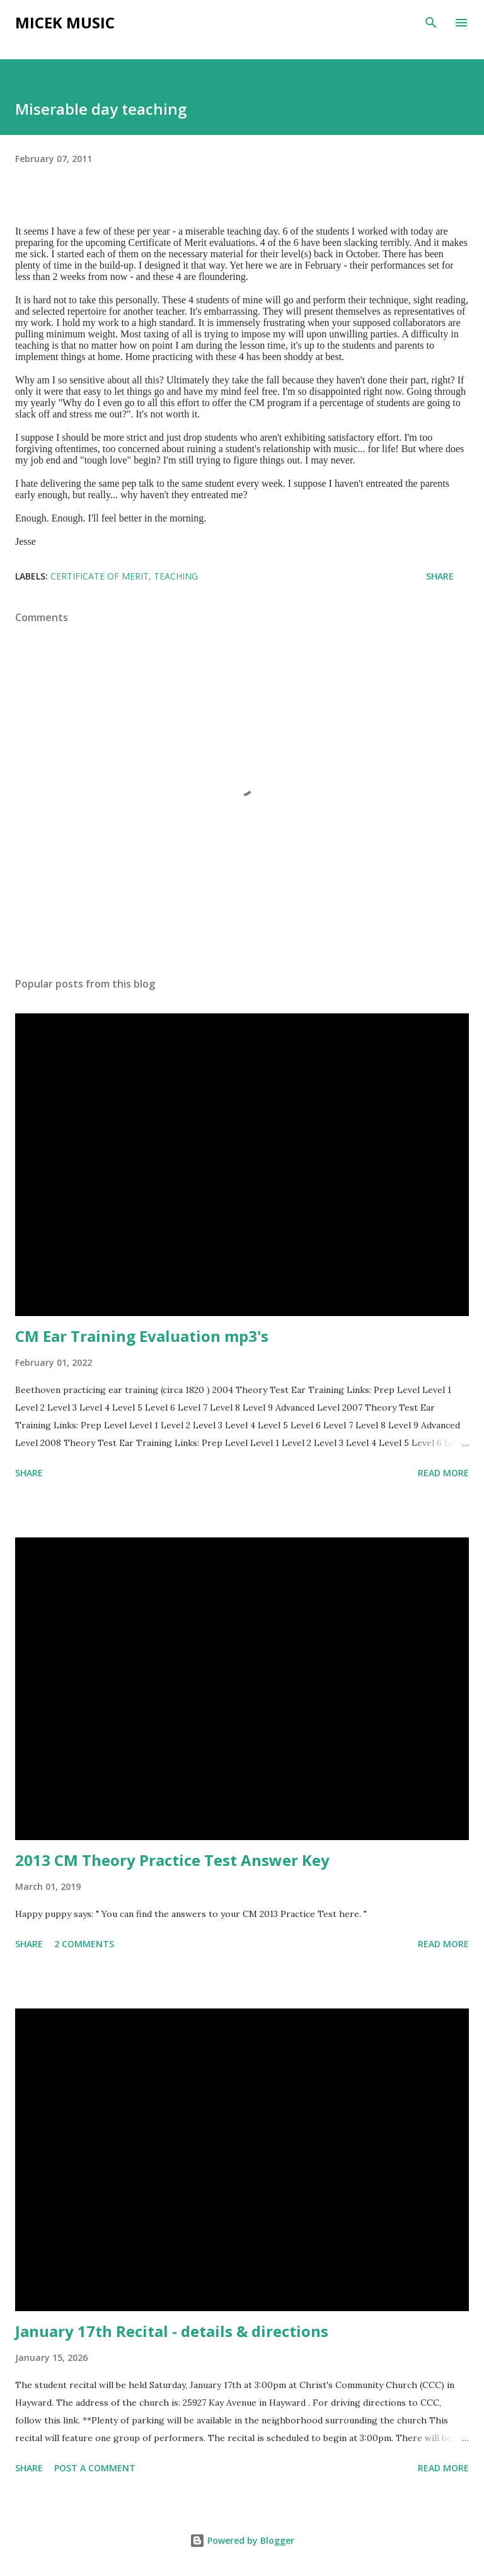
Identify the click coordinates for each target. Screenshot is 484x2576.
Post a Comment (94, 2468)
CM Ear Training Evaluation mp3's (141, 1336)
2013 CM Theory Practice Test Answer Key (172, 1860)
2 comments (84, 1944)
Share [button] (440, 576)
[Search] (431, 22)
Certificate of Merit (99, 576)
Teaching (176, 576)
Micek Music (65, 22)
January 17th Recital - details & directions (171, 2331)
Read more (443, 1473)
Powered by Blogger (242, 2540)
